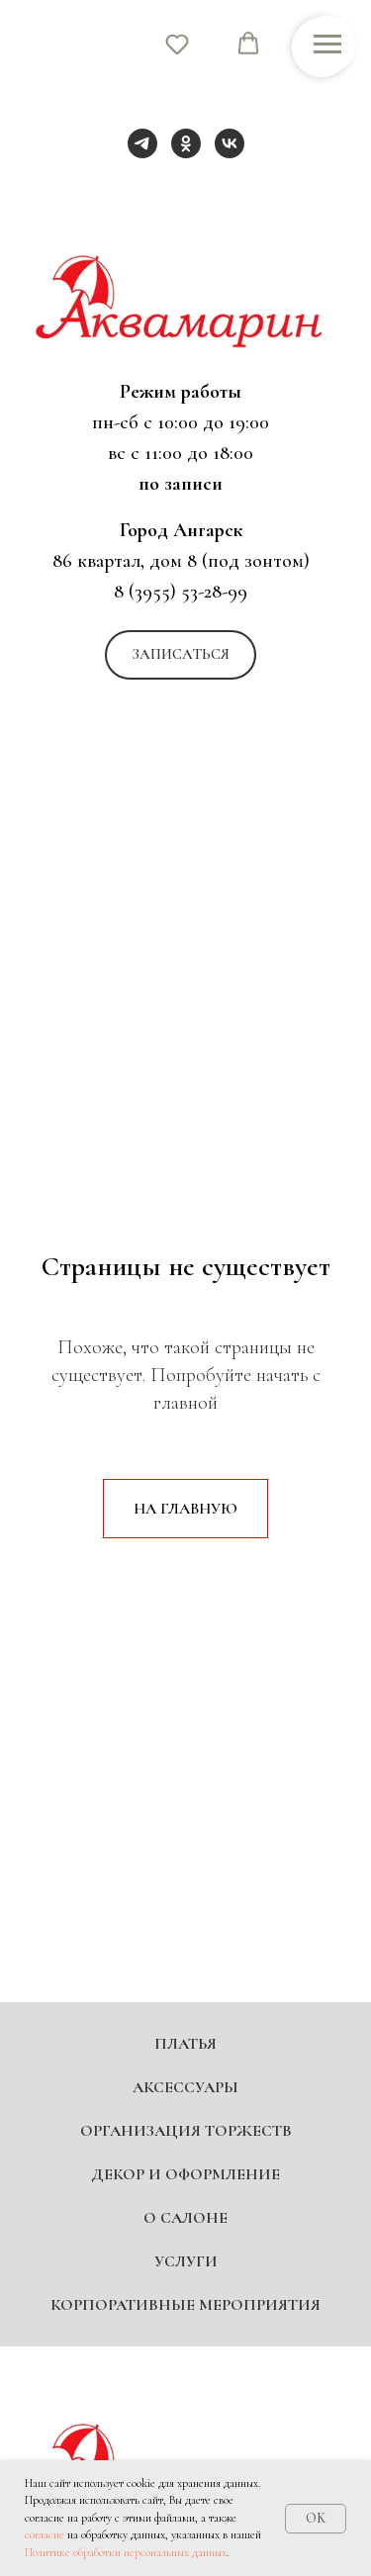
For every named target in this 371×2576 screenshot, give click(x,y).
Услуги (186, 2261)
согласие (44, 2534)
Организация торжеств (186, 2131)
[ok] (186, 143)
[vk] (229, 143)
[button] (180, 655)
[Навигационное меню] (327, 44)
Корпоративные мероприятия (185, 2305)
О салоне (185, 2218)
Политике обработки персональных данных (126, 2552)
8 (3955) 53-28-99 (180, 591)
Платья (185, 2044)
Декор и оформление (185, 2174)
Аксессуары (185, 2087)
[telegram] (142, 143)
